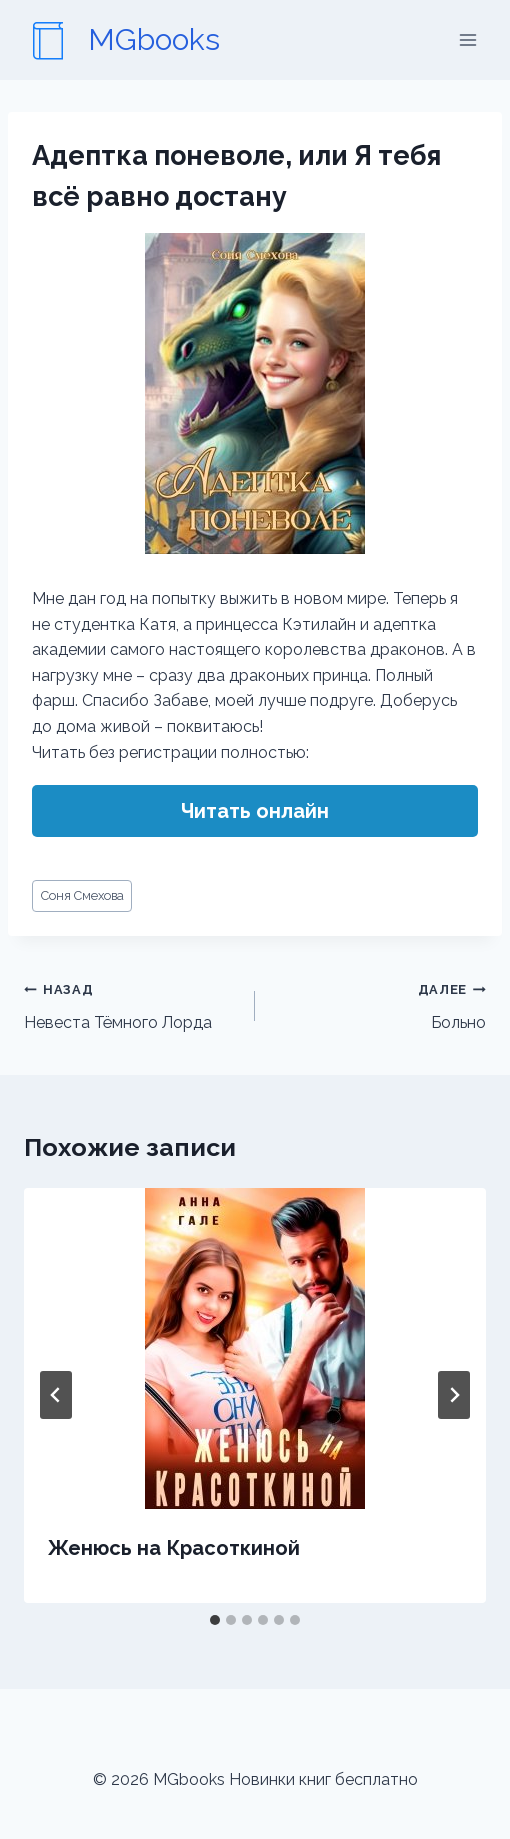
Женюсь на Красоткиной (174, 1548)
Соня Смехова (82, 895)
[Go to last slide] (56, 1395)
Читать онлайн (255, 811)
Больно (378, 1004)
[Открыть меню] (467, 39)
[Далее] (454, 1395)
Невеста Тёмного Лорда (131, 1004)
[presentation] (255, 1348)
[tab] (215, 1620)
